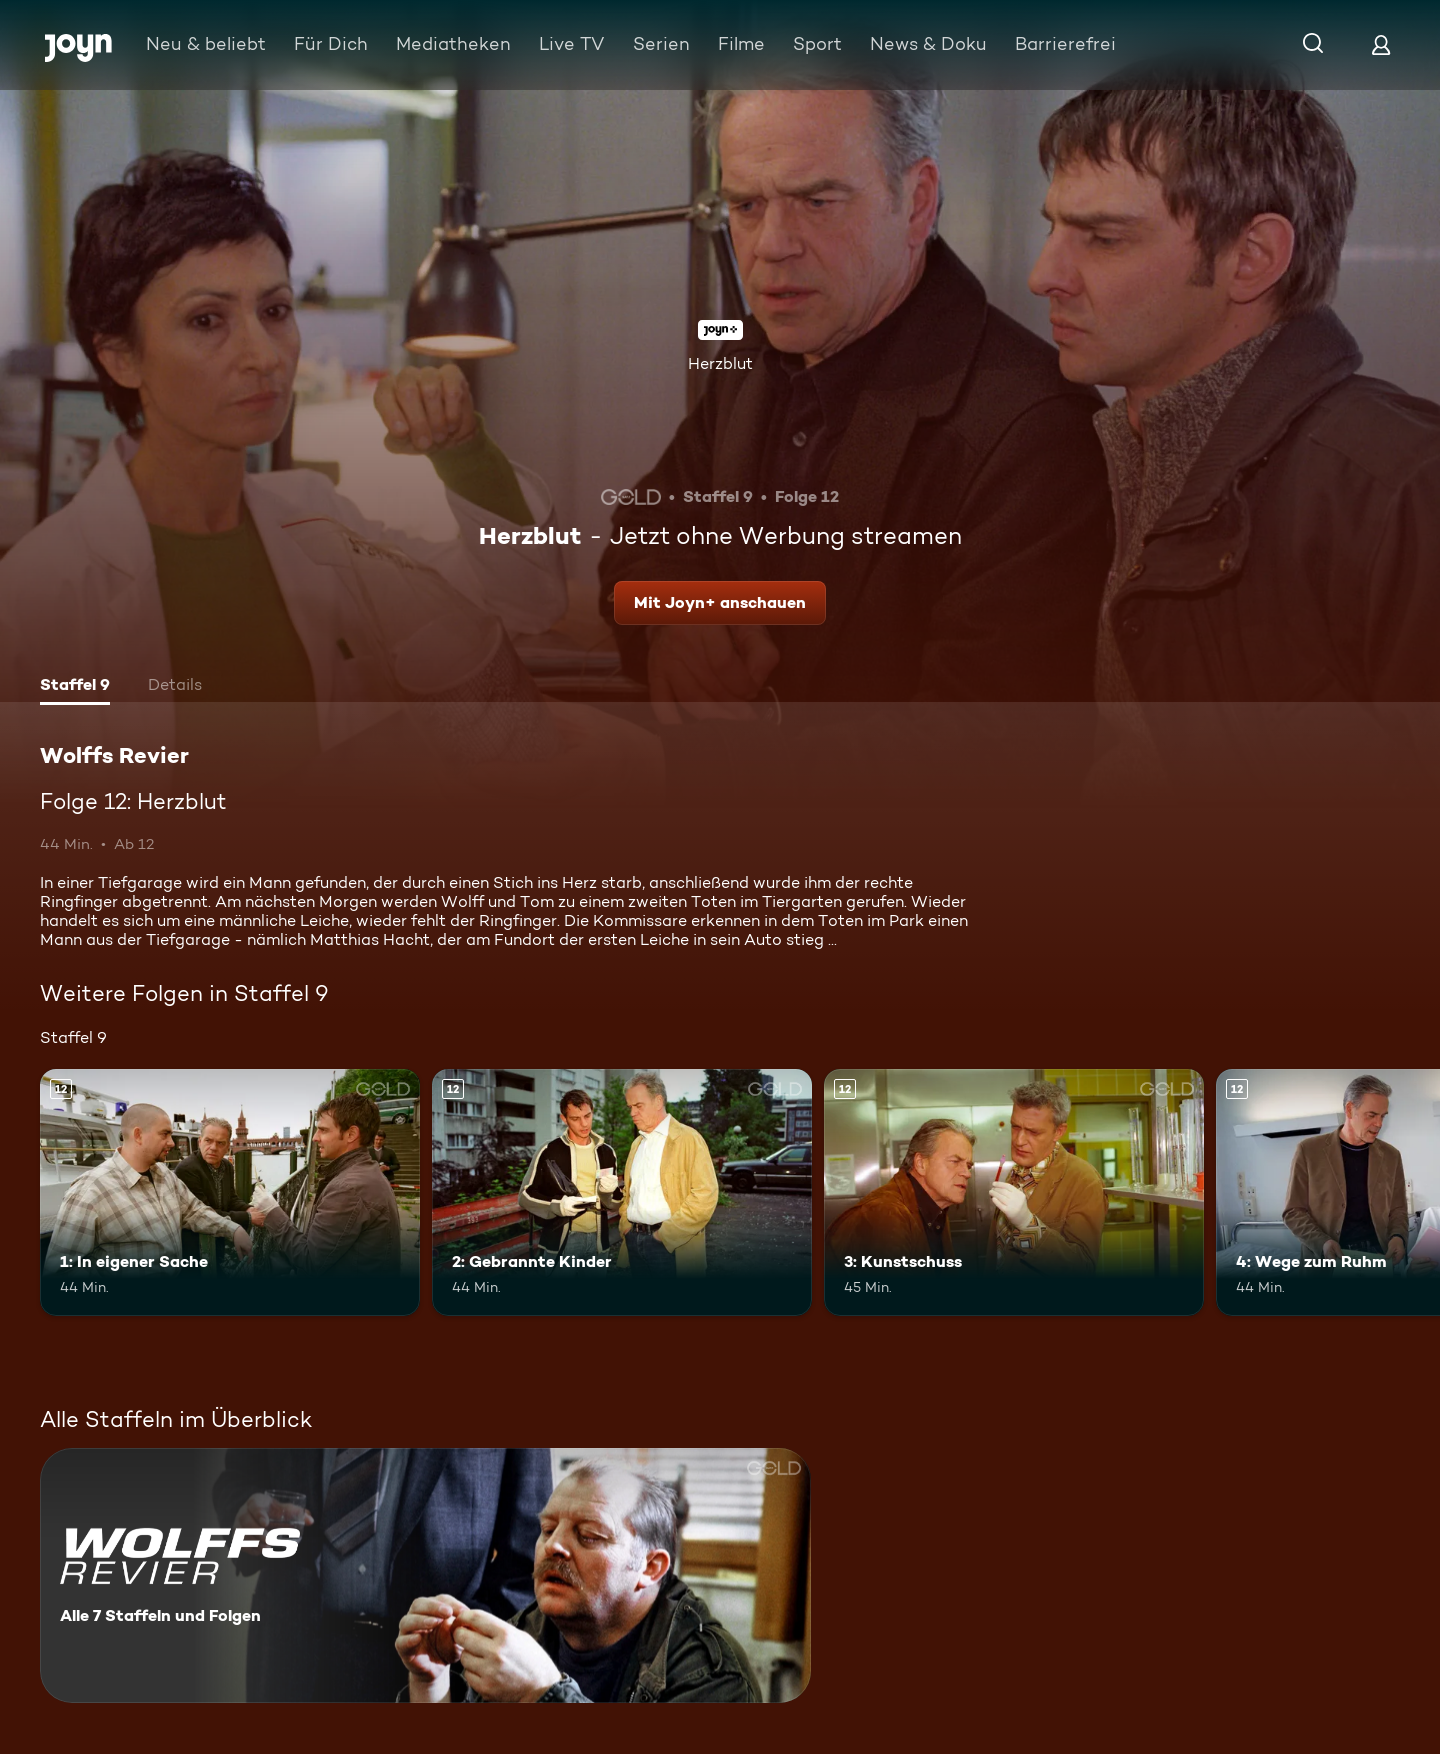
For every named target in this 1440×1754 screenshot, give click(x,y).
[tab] (75, 687)
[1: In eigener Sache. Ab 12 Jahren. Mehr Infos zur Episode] (230, 1192)
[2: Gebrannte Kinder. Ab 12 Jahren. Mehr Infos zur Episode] (622, 1192)
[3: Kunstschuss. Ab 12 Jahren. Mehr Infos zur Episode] (1014, 1192)
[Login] (1381, 44)
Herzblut (720, 363)
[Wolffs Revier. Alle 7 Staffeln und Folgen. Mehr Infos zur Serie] (425, 1575)
